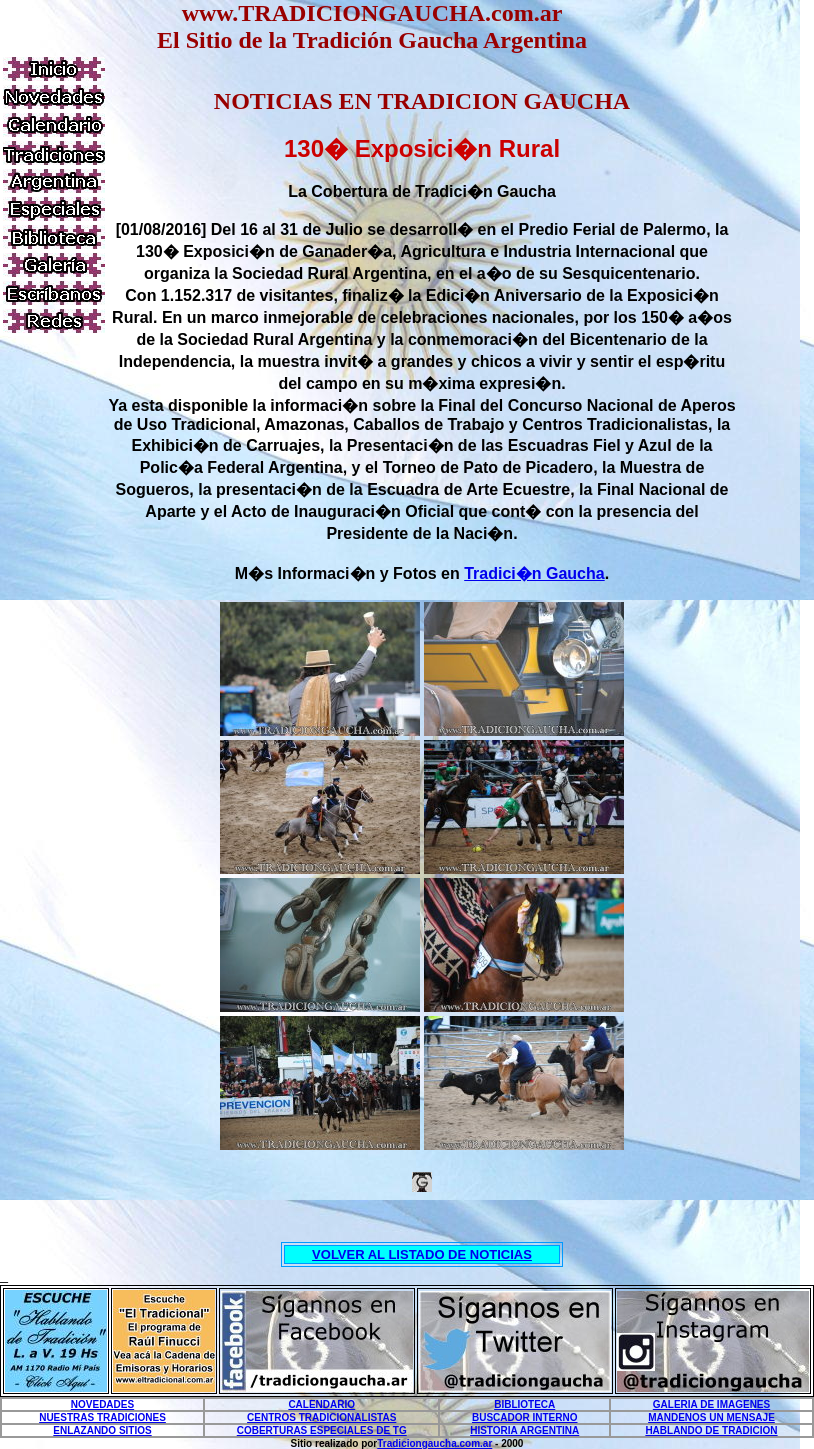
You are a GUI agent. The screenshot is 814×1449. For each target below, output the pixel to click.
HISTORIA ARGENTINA (524, 1430)
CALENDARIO (321, 1404)
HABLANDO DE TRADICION (711, 1430)
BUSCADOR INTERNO (525, 1417)
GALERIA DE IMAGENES (711, 1404)
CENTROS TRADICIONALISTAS (321, 1417)
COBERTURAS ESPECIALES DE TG (322, 1430)
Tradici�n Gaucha (534, 573)
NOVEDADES (102, 1404)
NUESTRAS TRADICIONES (102, 1417)
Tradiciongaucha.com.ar (434, 1443)
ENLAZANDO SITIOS (102, 1430)
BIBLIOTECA (524, 1404)
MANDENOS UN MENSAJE (711, 1417)
